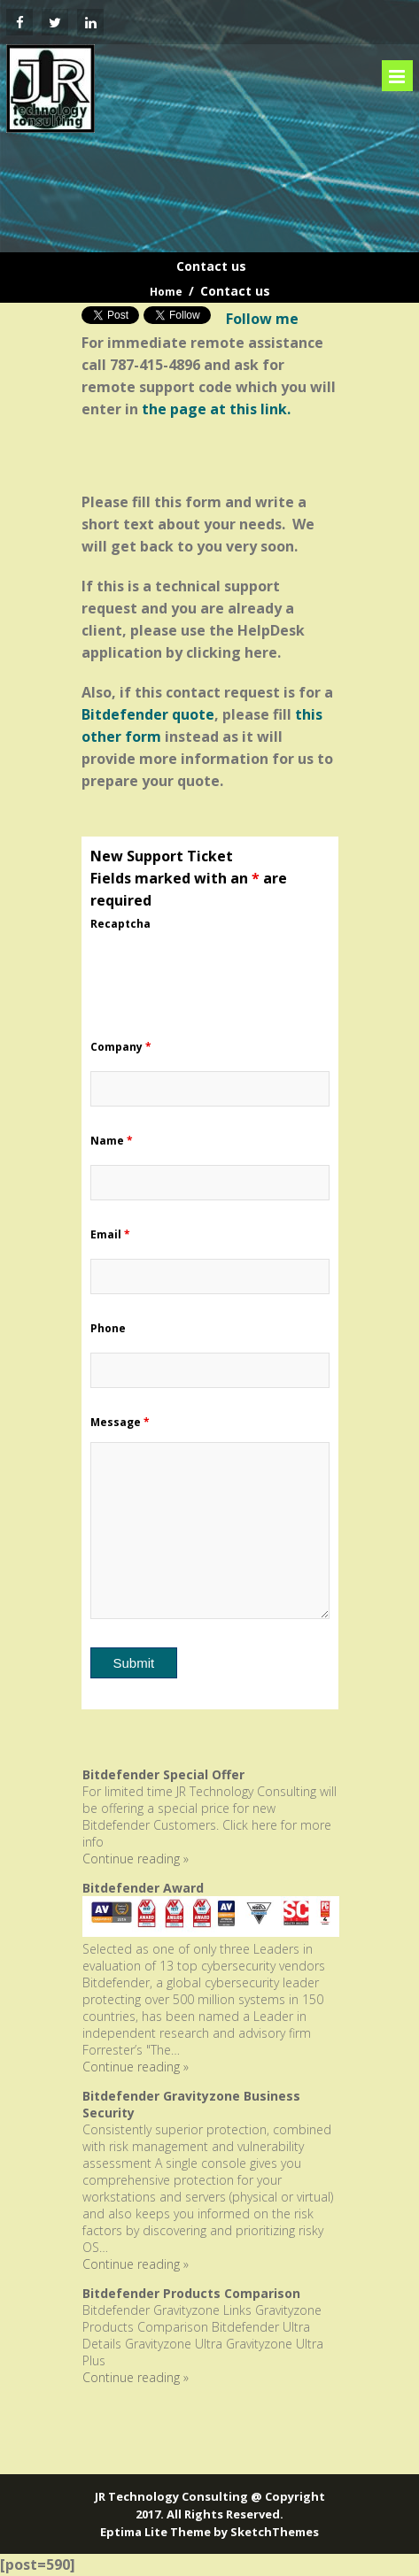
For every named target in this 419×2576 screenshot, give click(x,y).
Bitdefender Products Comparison (191, 2293)
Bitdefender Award (143, 1887)
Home (166, 291)
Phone (108, 1328)
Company (120, 1046)
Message (120, 1422)
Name (111, 1140)
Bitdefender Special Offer (163, 1774)
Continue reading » (135, 1858)
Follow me (262, 318)
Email (110, 1234)
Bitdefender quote (147, 714)
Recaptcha (120, 923)
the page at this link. (216, 409)
